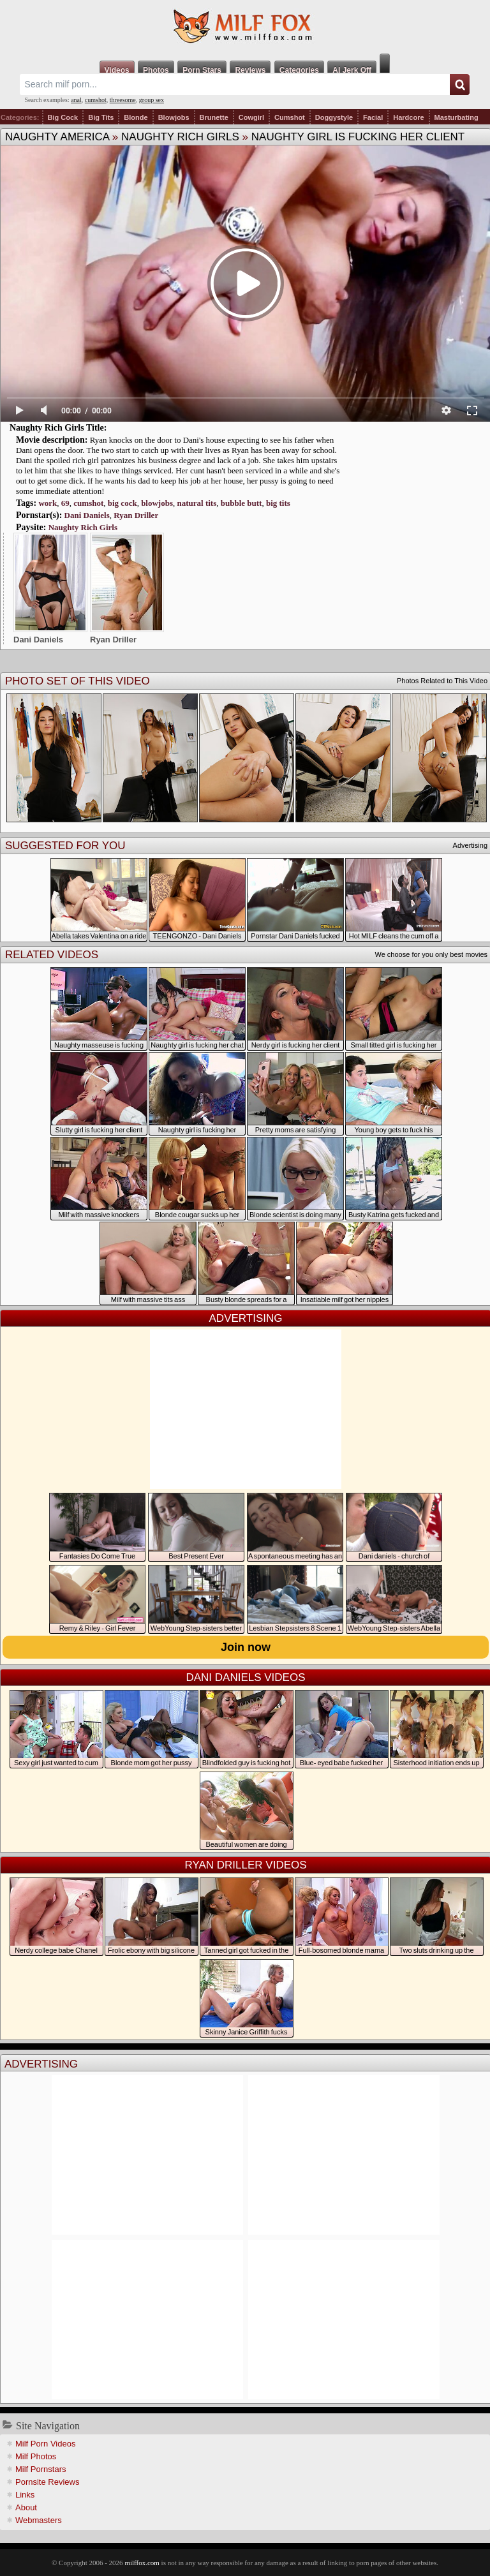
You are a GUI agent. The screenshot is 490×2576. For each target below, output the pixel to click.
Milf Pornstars (40, 2469)
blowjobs (157, 503)
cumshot (96, 99)
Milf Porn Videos (45, 2443)
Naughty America (57, 137)
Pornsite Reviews (47, 2482)
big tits (278, 503)
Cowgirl (251, 117)
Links (24, 2494)
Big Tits (101, 117)
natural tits (197, 503)
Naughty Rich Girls (180, 137)
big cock (122, 503)
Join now (246, 1647)
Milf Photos (35, 2456)
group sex (151, 99)
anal (76, 99)
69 (65, 503)
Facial (373, 117)
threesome (123, 99)
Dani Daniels (87, 515)
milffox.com (141, 2562)
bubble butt (241, 503)
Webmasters (38, 2520)
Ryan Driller (136, 515)
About (26, 2507)
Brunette (214, 117)
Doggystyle (334, 117)
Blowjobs (173, 117)
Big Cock (63, 117)
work (47, 503)
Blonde (135, 117)
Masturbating (456, 117)
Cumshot (289, 117)
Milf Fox (245, 27)
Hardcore (408, 117)
